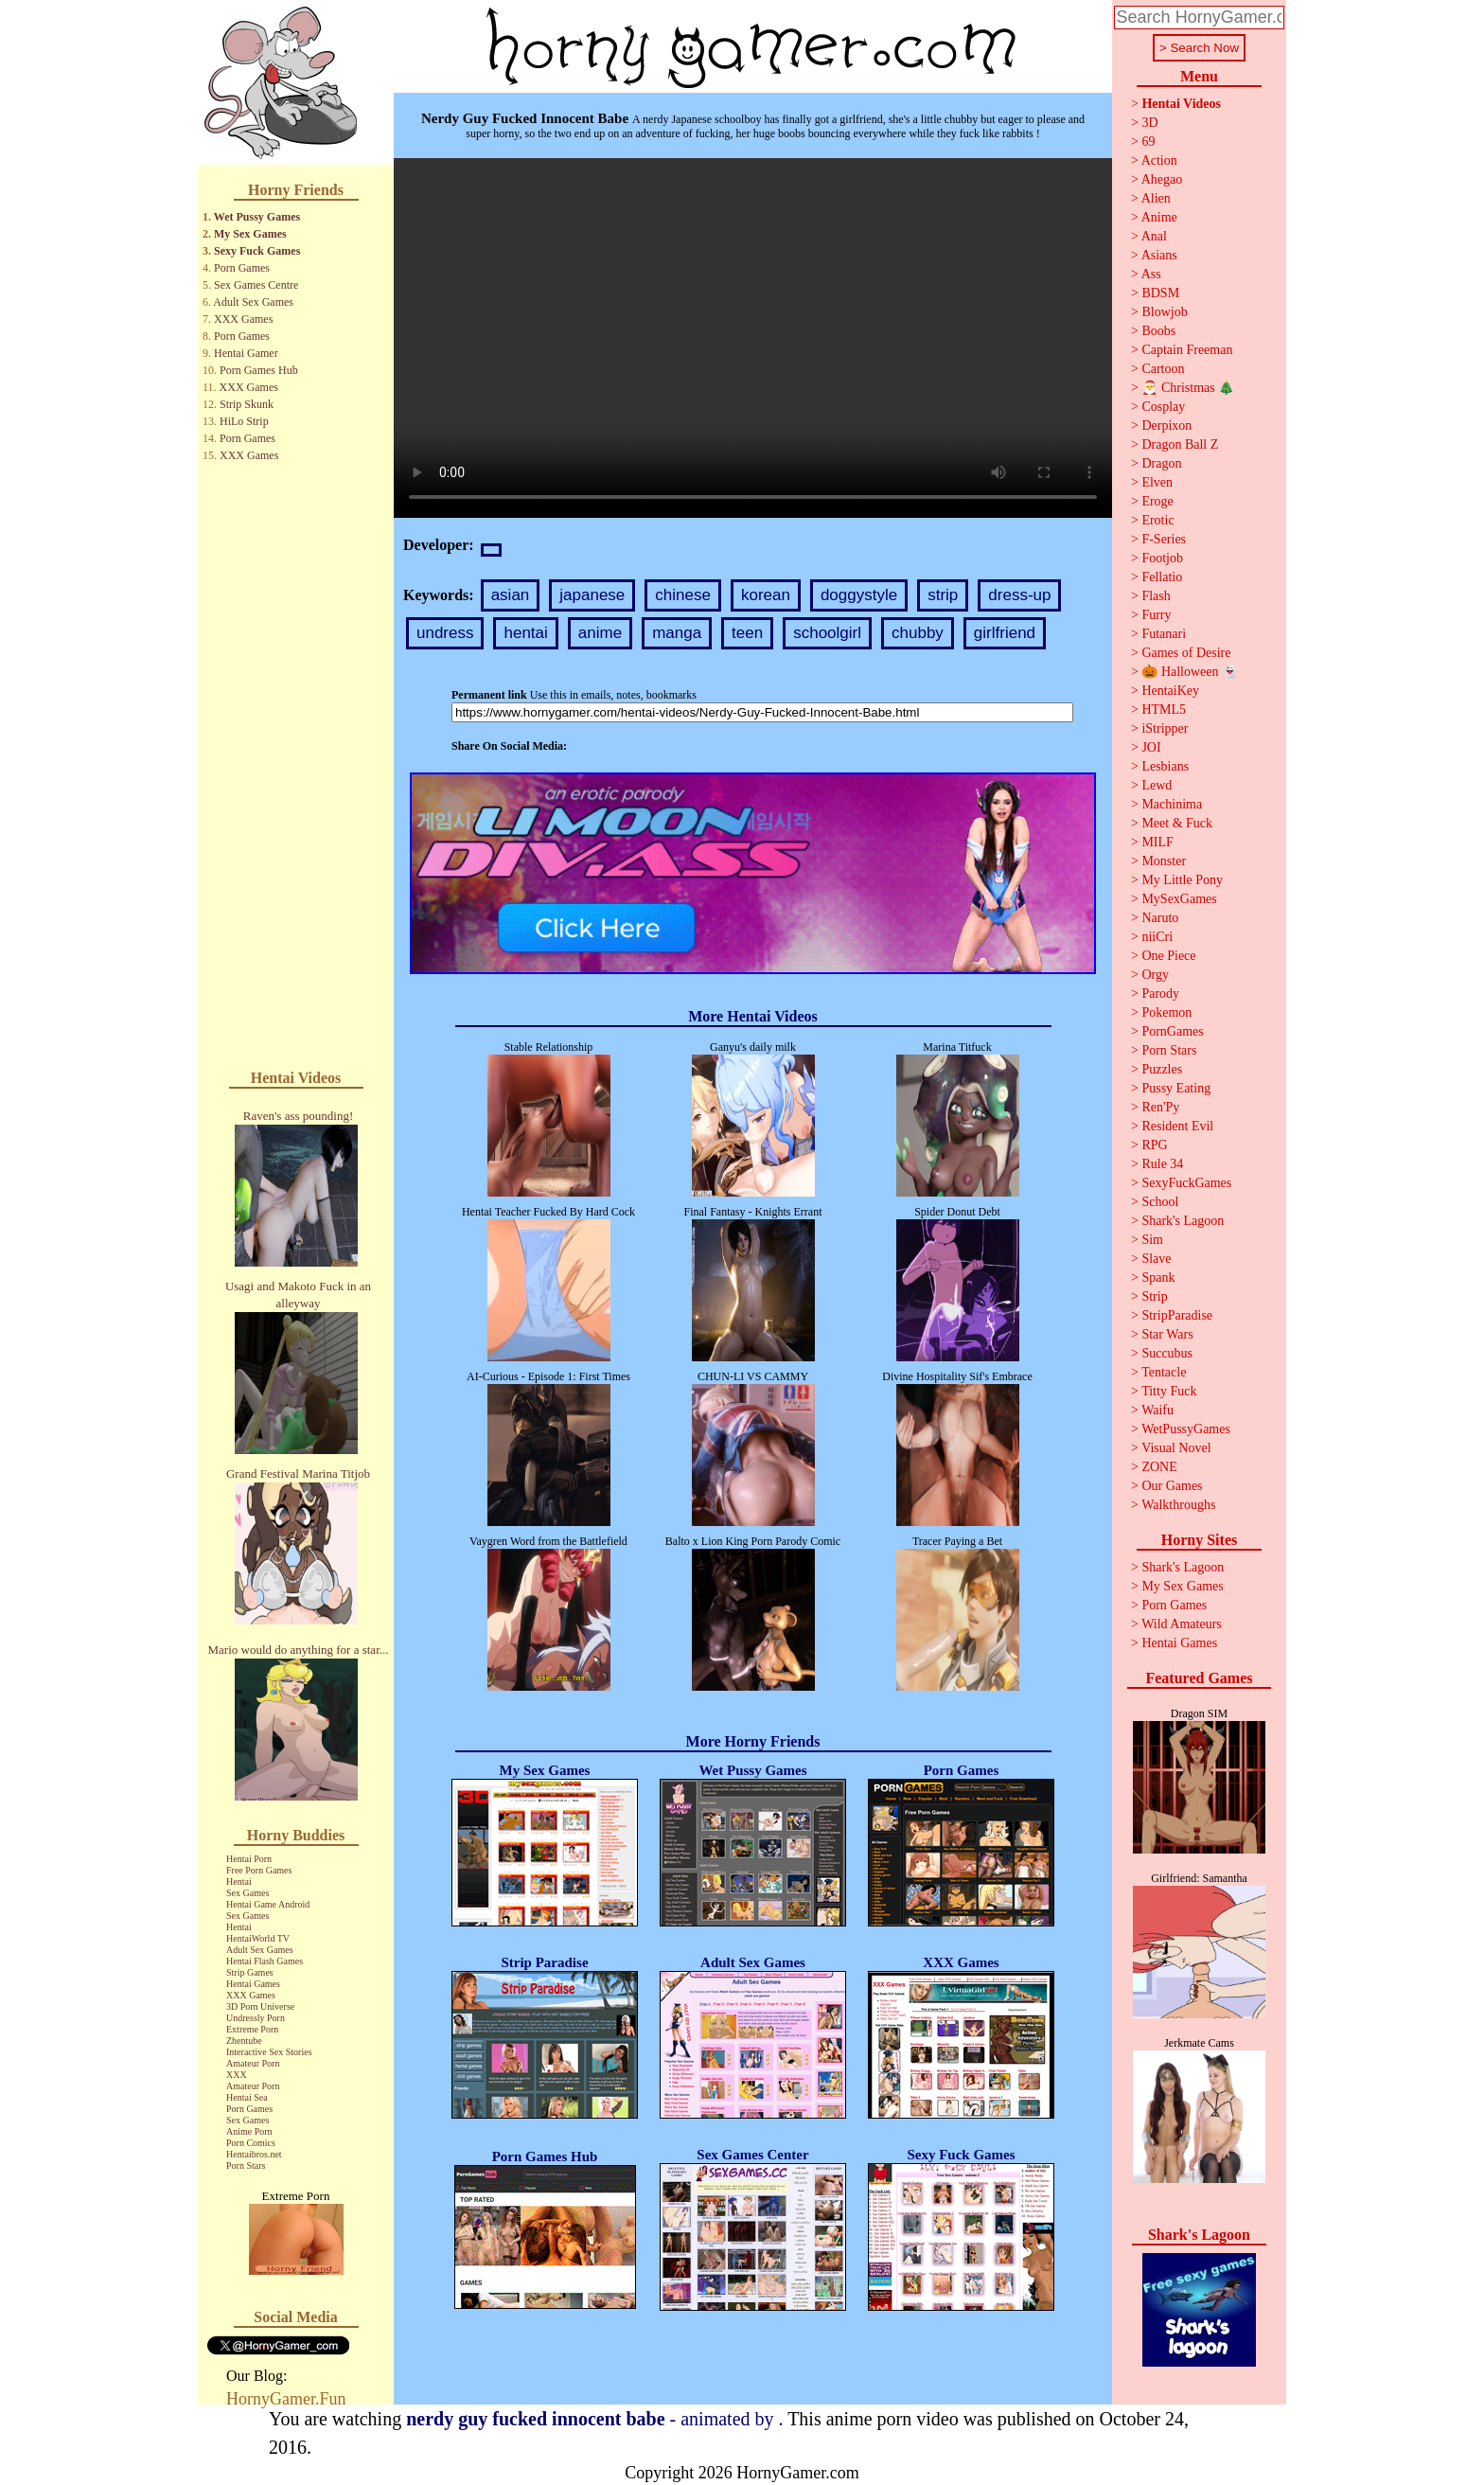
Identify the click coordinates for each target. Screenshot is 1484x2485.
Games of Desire (1185, 653)
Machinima (1171, 804)
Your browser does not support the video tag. (753, 338)
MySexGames (1178, 899)
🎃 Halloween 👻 (1189, 672)
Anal (1154, 236)
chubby (918, 633)
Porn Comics (250, 2143)
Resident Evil (1177, 1126)
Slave (1156, 1258)
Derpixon (1166, 425)
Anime (1159, 217)
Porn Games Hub (259, 370)
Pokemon (1166, 1012)
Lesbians (1165, 766)
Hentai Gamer (246, 353)
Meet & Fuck (1176, 823)
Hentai (239, 1881)
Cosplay (1163, 406)
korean (765, 595)
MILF (1157, 842)
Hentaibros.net (254, 2154)
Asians (1159, 255)
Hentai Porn (249, 1859)
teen (747, 633)
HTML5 (1163, 709)
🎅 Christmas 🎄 (1187, 388)
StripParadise (1176, 1315)
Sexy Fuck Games (257, 250)
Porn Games (242, 268)
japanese (592, 595)
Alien (1156, 198)
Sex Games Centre (256, 285)
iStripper (1164, 728)
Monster (1163, 861)
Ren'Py (1160, 1107)
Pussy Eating (1175, 1088)
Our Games (1171, 1486)
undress (444, 633)
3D (1149, 122)
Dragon (1161, 463)
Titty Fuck (1168, 1391)
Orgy (1155, 974)
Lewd (1156, 785)
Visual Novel (1175, 1448)
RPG (1154, 1145)
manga (676, 633)
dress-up (1019, 595)
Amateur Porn (252, 2063)
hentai (525, 633)
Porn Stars (245, 2165)
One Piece (1168, 956)
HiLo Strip (244, 421)
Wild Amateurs (1181, 1624)
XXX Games (243, 319)
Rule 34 (1162, 1164)
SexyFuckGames (1186, 1183)
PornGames (1172, 1031)
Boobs (1158, 331)
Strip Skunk (247, 404)
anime (600, 633)
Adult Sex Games (253, 302)
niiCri (1157, 937)
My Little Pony (1182, 880)
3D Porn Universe (260, 2006)
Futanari (1163, 634)
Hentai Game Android (267, 1904)
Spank (1158, 1277)
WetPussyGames (1185, 1429)
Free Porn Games (259, 1870)
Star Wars (1166, 1334)
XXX (236, 2074)
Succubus (1166, 1353)
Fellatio (1161, 577)
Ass (1151, 274)
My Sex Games (250, 233)
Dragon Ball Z (1179, 444)
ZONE (1158, 1467)
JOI (1150, 747)
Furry (1156, 615)
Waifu (1157, 1410)
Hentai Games (253, 1984)
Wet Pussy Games (257, 216)
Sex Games (247, 1893)
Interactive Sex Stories (269, 2052)
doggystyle (859, 595)
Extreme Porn (252, 2029)
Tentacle (1163, 1372)
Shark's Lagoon (1182, 1221)
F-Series (1163, 539)
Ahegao (1162, 179)
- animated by (592, 2418)
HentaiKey (1170, 690)
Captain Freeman (1186, 350)
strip (943, 595)
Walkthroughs (1178, 1505)
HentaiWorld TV (258, 1938)
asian (510, 595)
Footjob (1162, 558)
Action (1159, 160)
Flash (1155, 596)
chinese (683, 595)
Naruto (1159, 918)
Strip (1154, 1296)
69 (1148, 141)
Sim (1152, 1240)
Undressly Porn (255, 2018)
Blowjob (1164, 312)
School (1159, 1202)
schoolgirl (827, 633)
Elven (1157, 482)
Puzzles (1161, 1069)
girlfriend (1004, 633)
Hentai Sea (247, 2097)
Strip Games (250, 1972)
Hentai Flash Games (264, 1961)
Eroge (1157, 501)
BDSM (1160, 293)
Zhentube (244, 2040)
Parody (1160, 993)
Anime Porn (249, 2131)
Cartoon (1162, 369)
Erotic (1157, 520)
